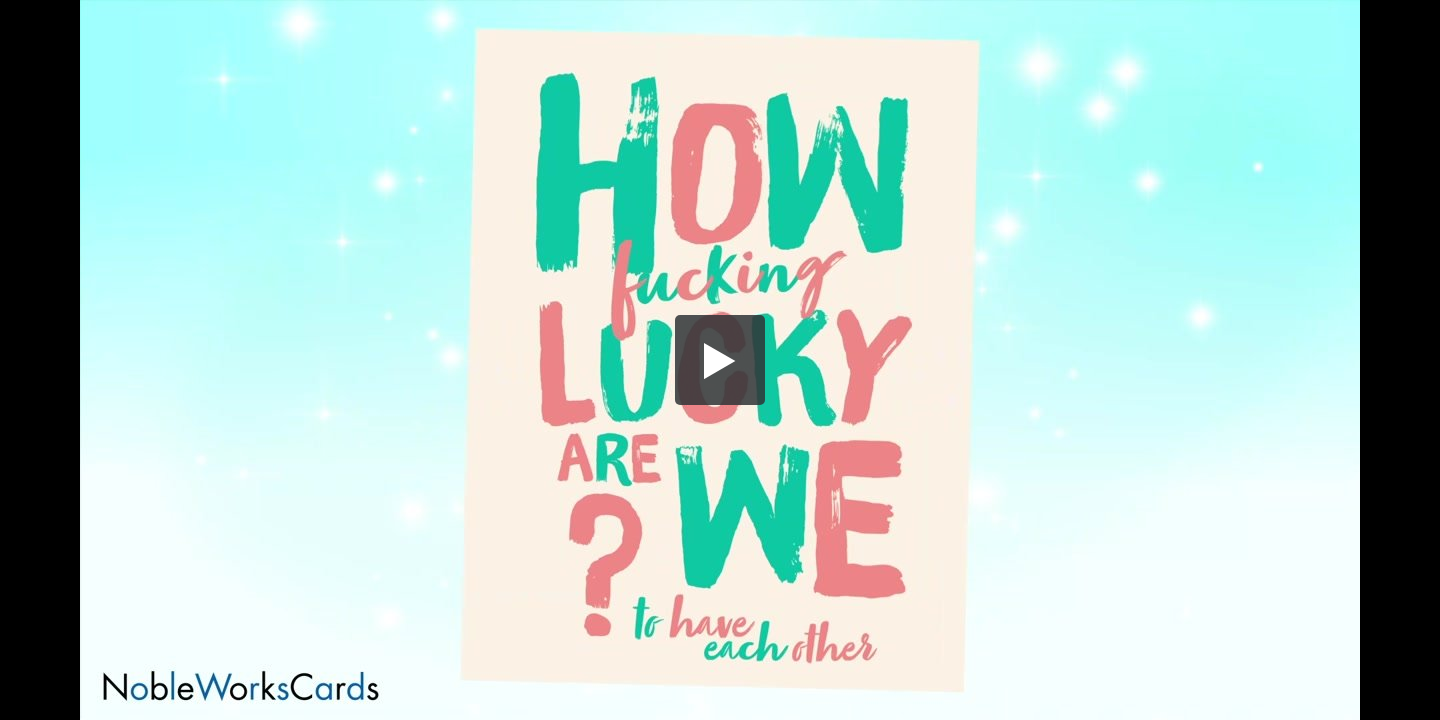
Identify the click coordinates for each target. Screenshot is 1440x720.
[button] (720, 360)
